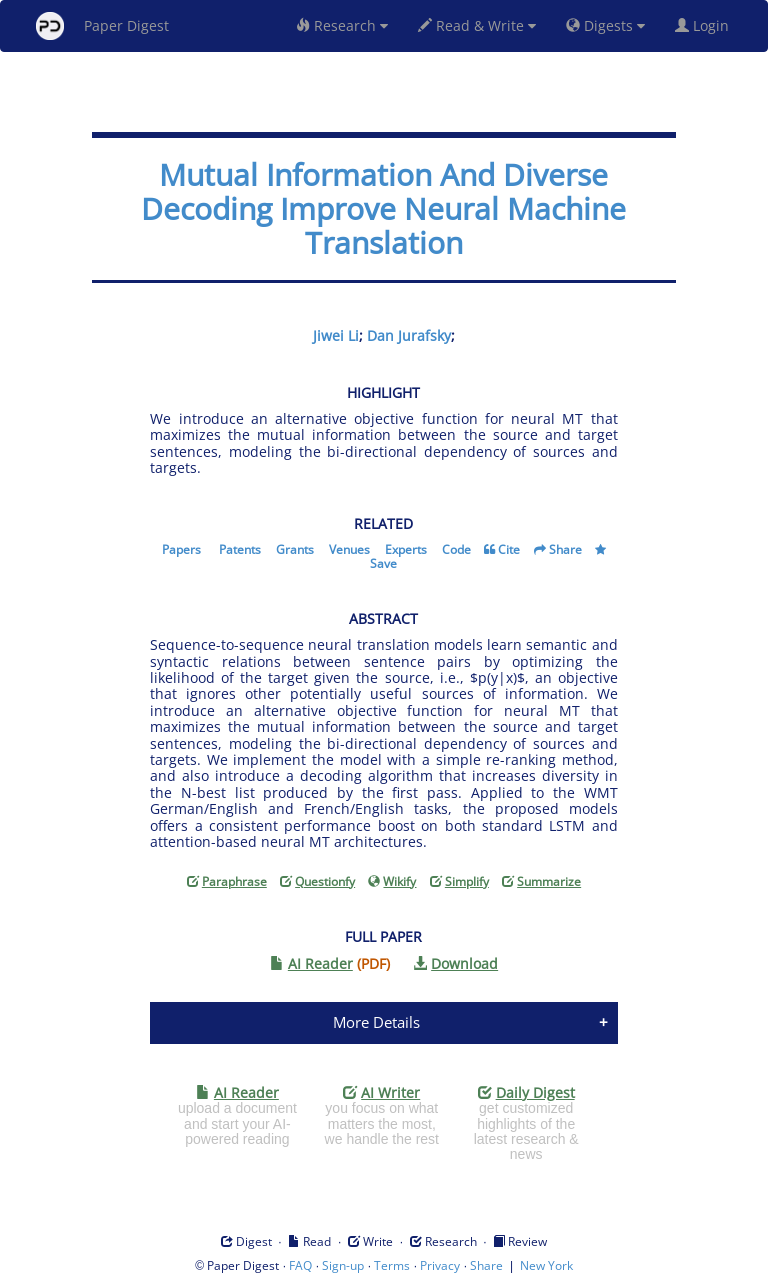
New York (546, 1265)
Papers (181, 549)
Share (565, 549)
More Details (376, 1022)
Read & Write (477, 25)
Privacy (440, 1265)
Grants (295, 549)
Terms (392, 1265)
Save (383, 563)
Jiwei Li (336, 335)
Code (456, 549)
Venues (349, 549)
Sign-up (343, 1265)
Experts (406, 549)
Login (706, 25)
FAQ (300, 1265)
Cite (509, 549)
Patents (240, 549)
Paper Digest (102, 26)
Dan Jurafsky (409, 335)
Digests (605, 25)
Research (342, 25)
